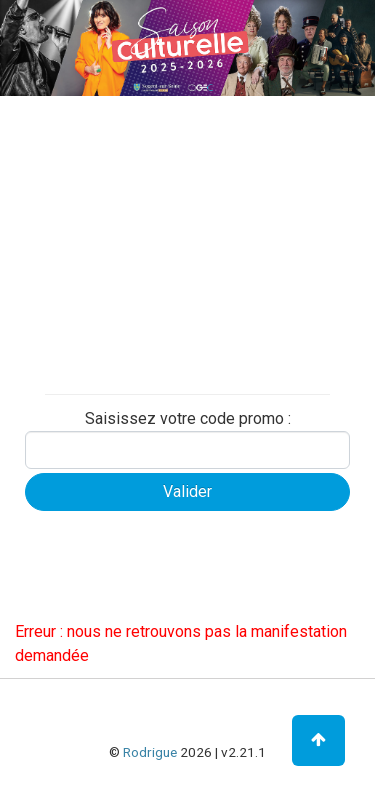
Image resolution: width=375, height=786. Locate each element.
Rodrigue (150, 752)
